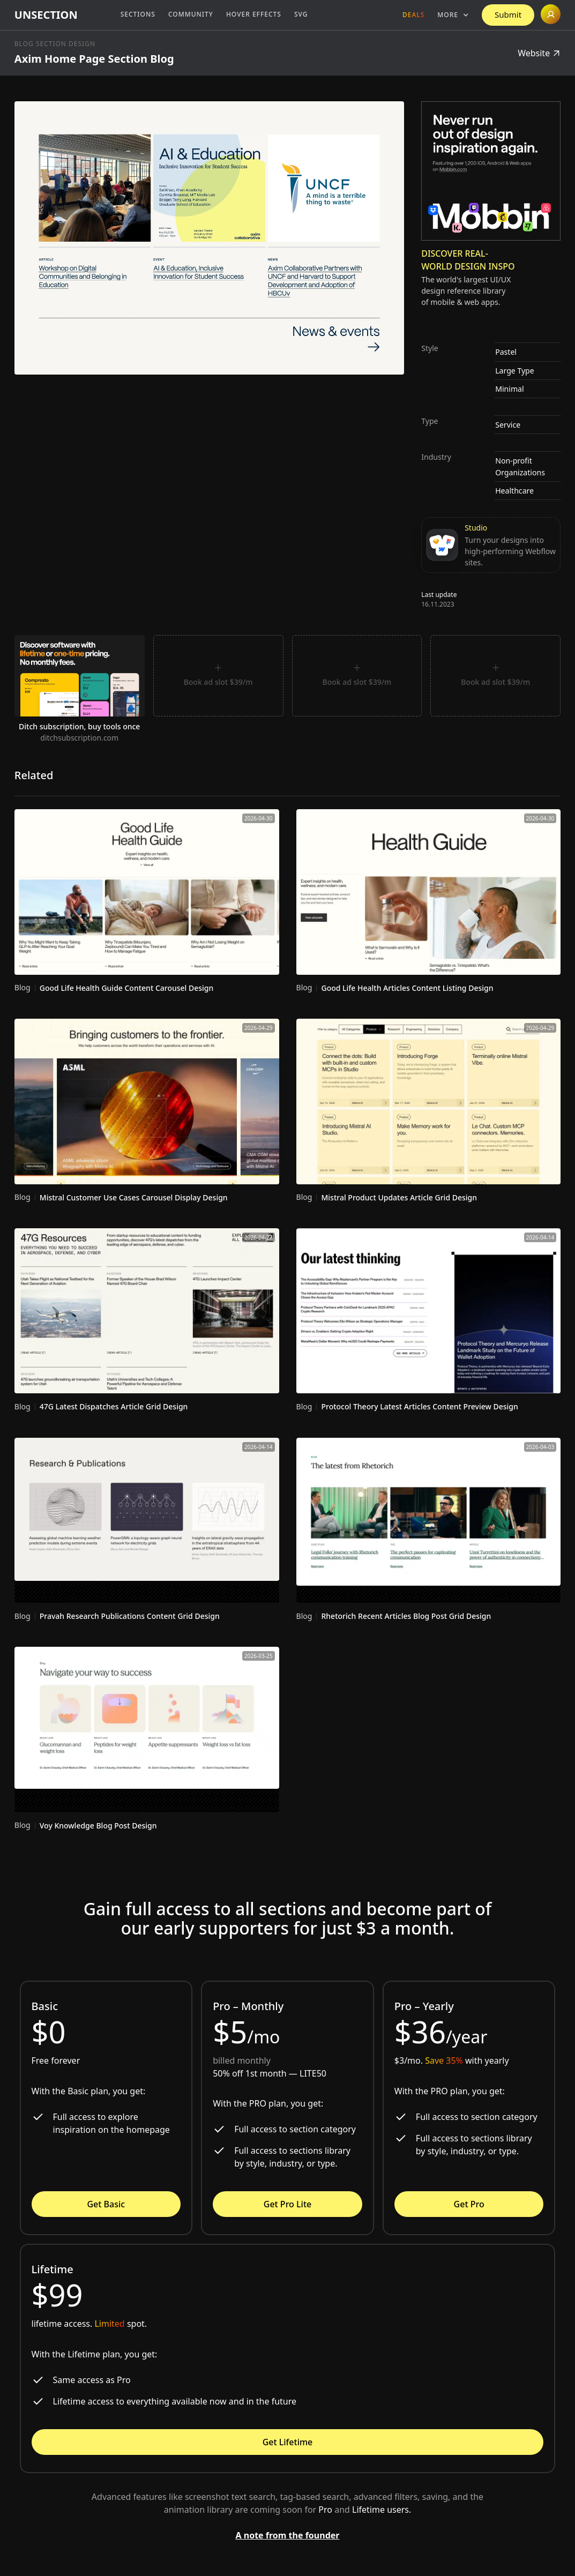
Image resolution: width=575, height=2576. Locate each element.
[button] (453, 15)
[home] (46, 15)
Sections (138, 14)
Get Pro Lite (287, 2204)
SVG (301, 14)
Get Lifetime (288, 2442)
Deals (413, 14)
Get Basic (106, 2204)
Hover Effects (253, 14)
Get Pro (469, 2204)
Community (190, 14)
